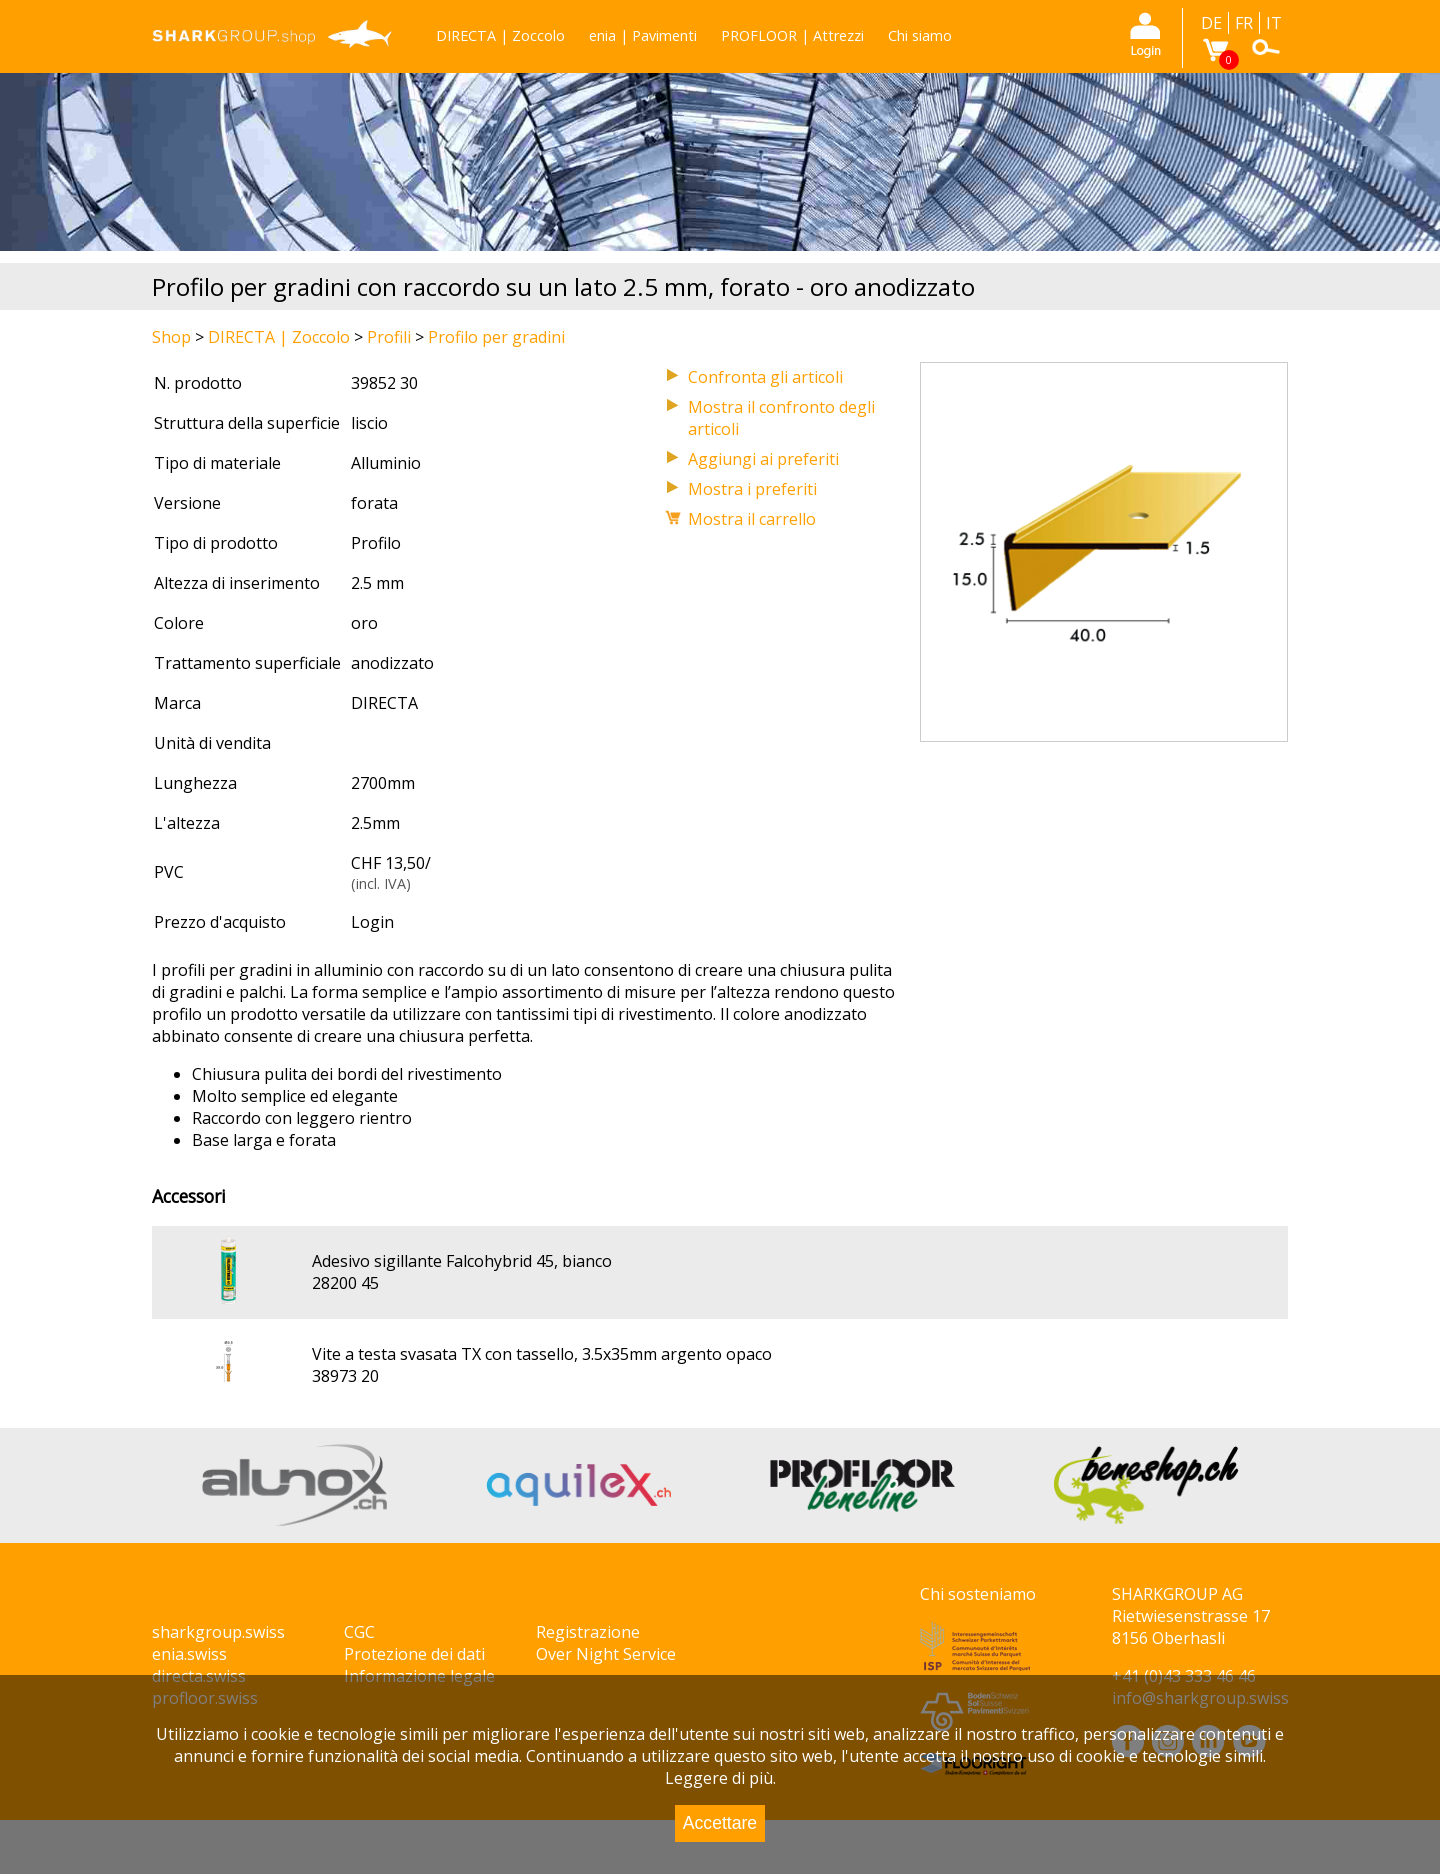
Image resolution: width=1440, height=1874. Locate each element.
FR (1244, 23)
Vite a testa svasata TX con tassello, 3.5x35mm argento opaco (542, 1354)
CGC (359, 1632)
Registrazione (588, 1632)
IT (1274, 23)
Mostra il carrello (752, 519)
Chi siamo (920, 35)
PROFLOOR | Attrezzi (792, 35)
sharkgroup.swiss (218, 1632)
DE (1211, 23)
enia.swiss (189, 1654)
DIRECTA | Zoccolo (500, 35)
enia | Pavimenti (643, 35)
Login (372, 922)
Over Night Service (606, 1654)
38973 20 (345, 1376)
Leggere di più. (720, 1778)
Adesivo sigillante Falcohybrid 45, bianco (462, 1261)
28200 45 (345, 1283)
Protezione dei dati (414, 1654)
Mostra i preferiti (752, 489)
